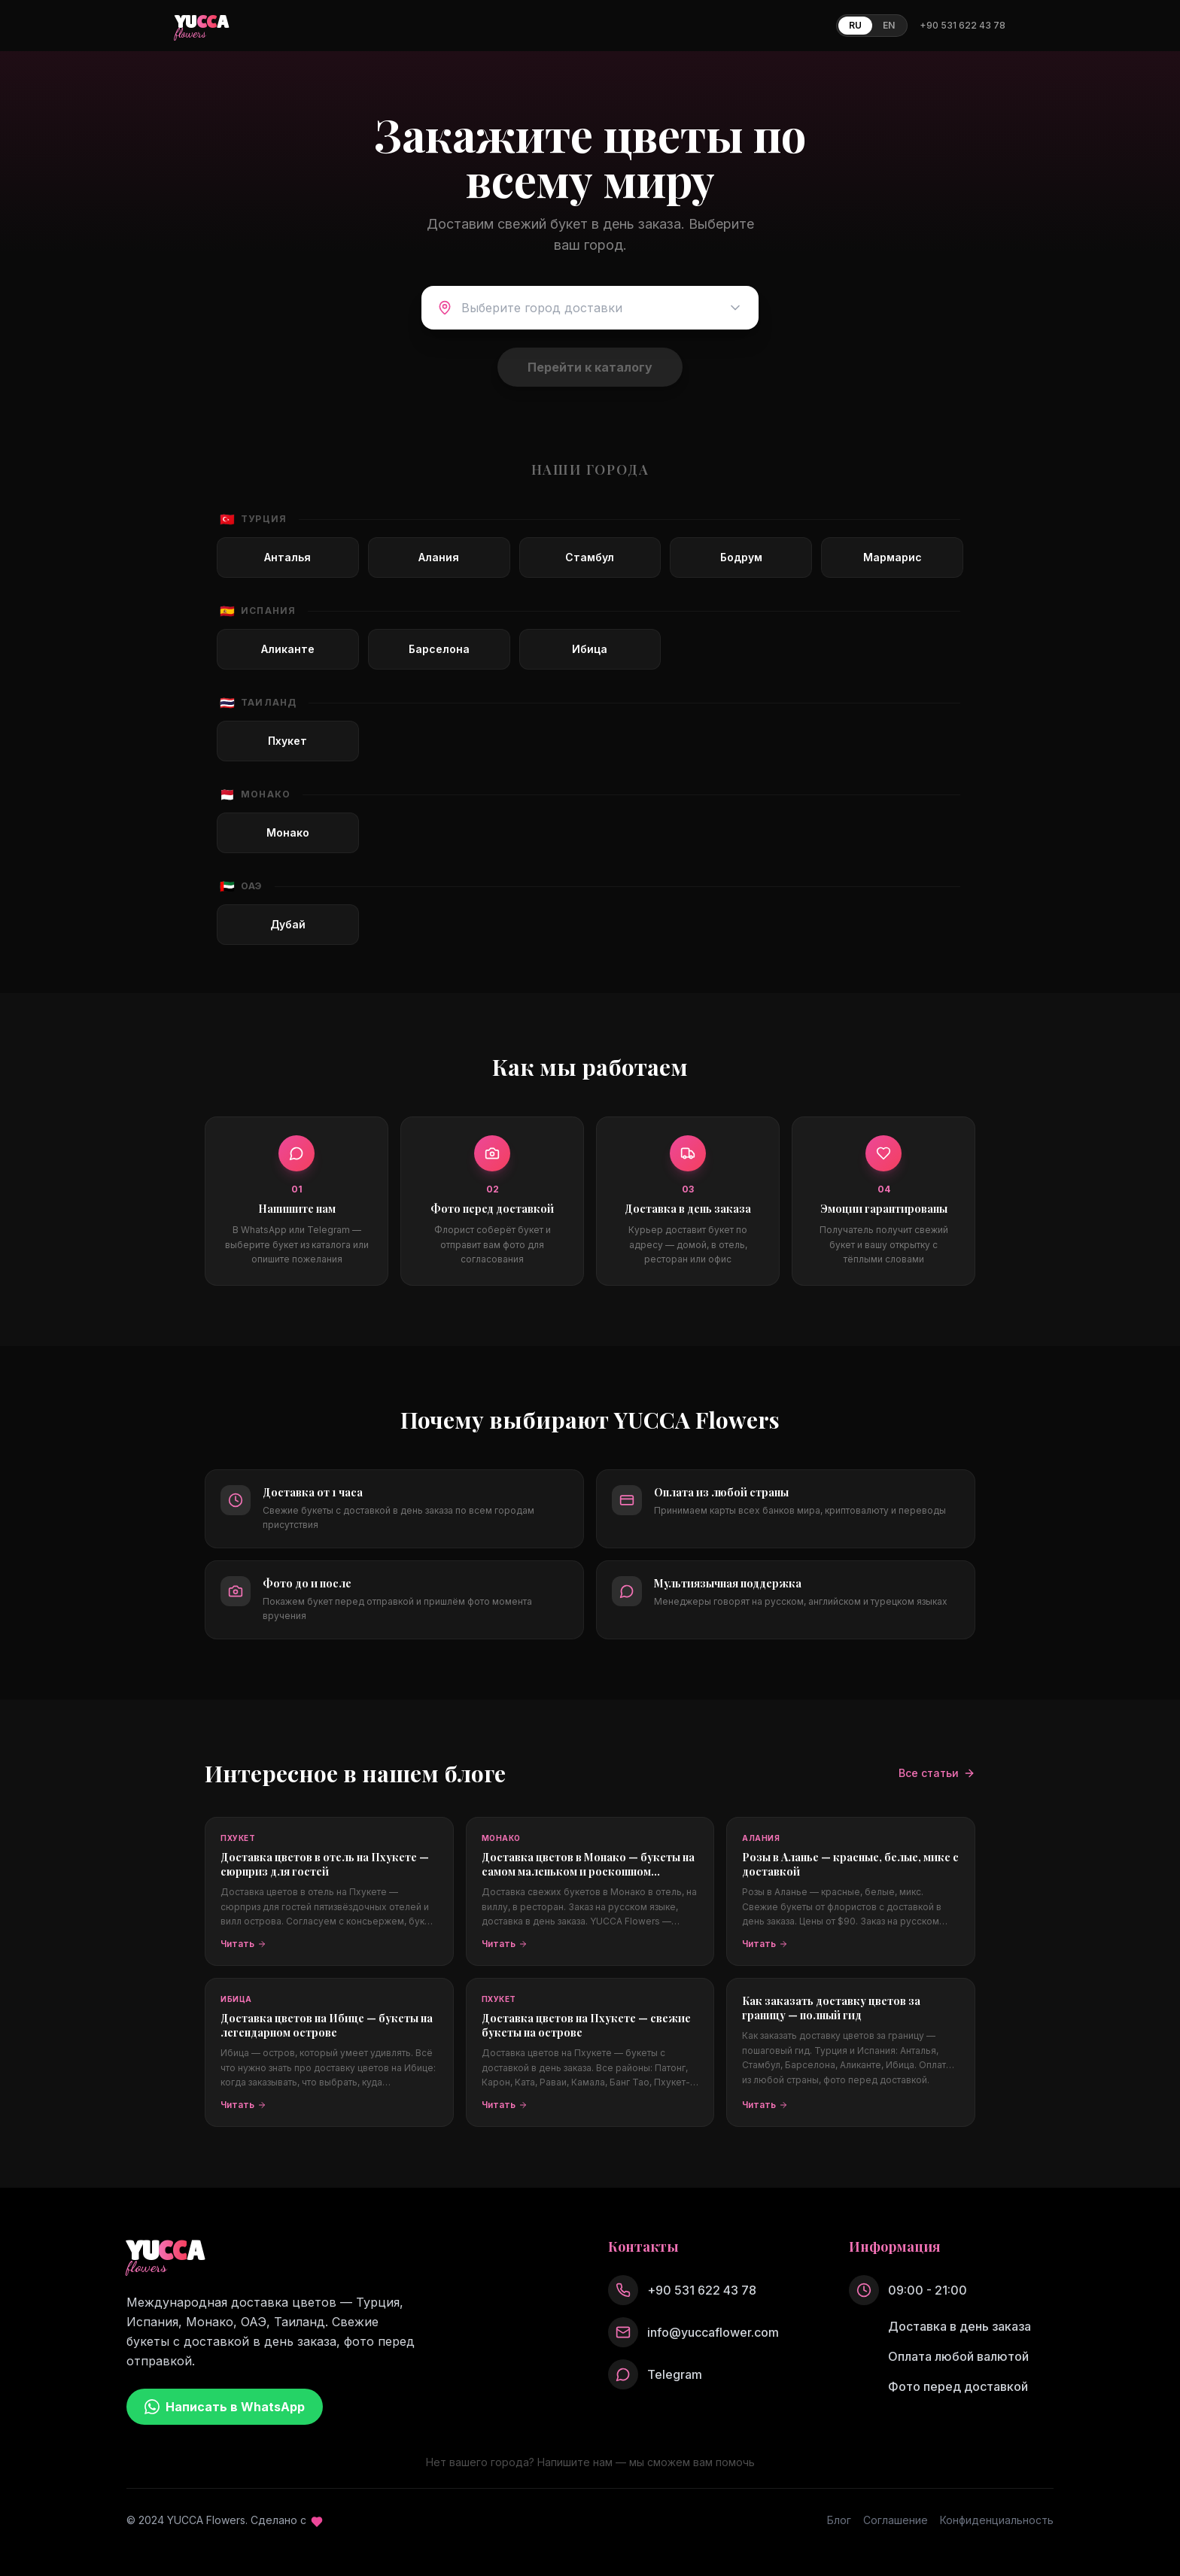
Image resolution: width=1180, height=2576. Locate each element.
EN (889, 25)
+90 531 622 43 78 (962, 25)
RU (855, 25)
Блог (839, 2520)
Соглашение (895, 2520)
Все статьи (937, 1772)
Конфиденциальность (997, 2520)
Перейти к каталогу (590, 367)
